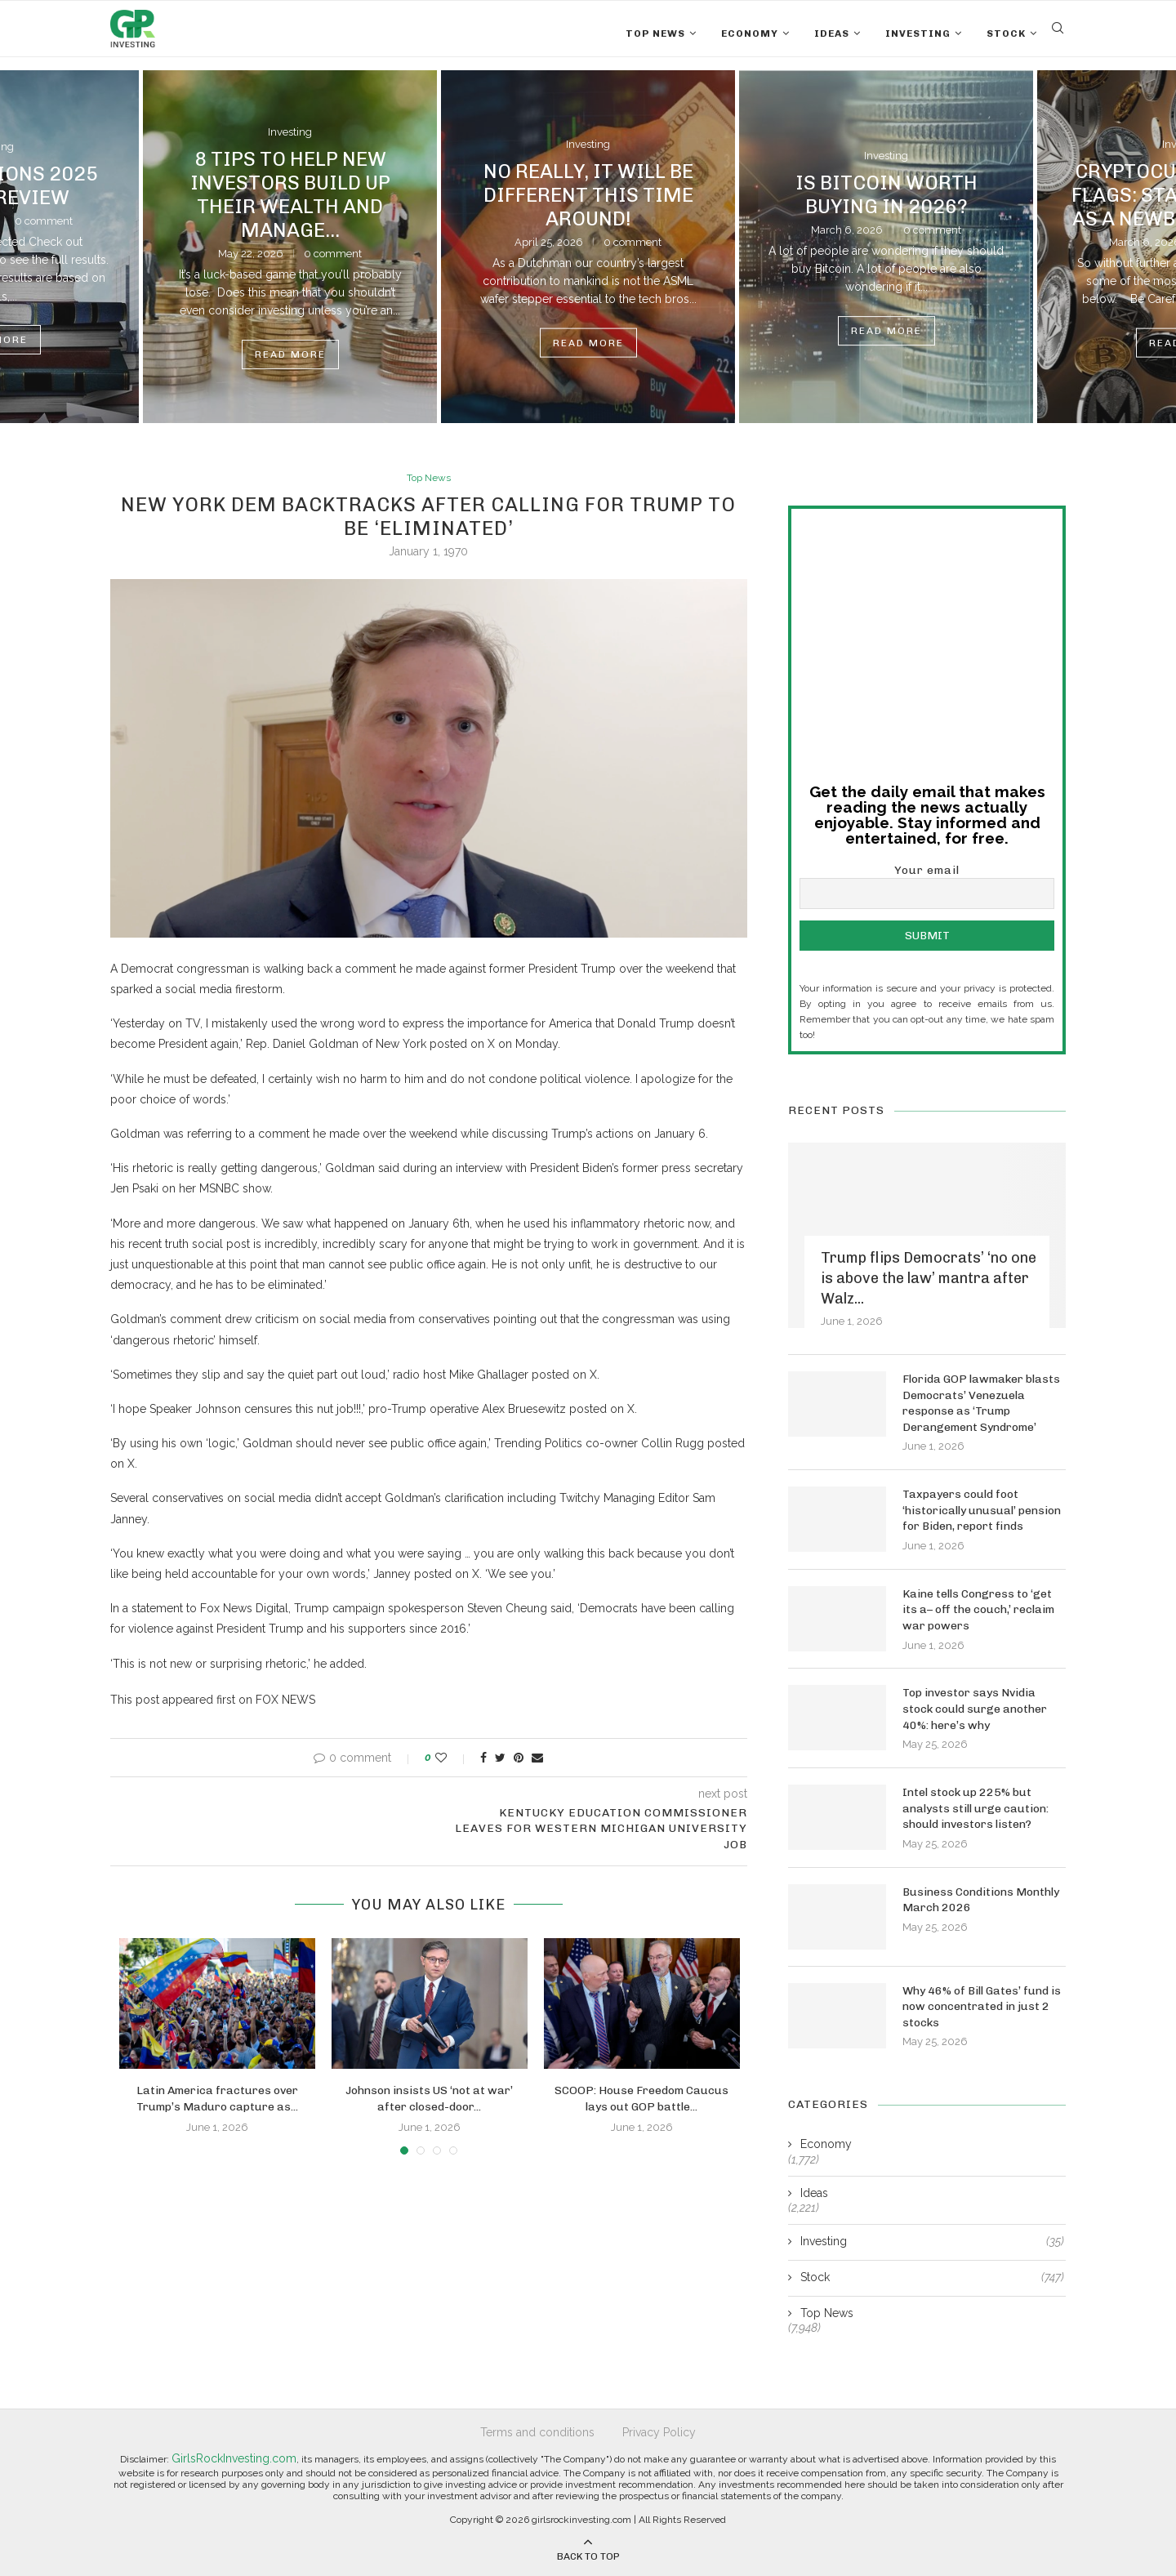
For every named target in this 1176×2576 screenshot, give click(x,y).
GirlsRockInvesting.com (234, 2456)
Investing (918, 33)
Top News (655, 33)
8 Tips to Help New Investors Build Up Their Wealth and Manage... (290, 194)
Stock (1006, 33)
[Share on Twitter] (500, 1758)
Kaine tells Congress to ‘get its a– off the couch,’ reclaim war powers (978, 1609)
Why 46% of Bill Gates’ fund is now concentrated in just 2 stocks (981, 2006)
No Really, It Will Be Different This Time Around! (588, 194)
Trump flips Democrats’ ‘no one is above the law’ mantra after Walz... (928, 1277)
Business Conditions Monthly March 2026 (980, 1899)
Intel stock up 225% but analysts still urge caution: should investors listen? (975, 1807)
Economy (749, 33)
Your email (927, 885)
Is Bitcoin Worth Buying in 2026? (886, 194)
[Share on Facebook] (483, 1758)
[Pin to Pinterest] (518, 1758)
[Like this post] (452, 1758)
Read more (290, 354)
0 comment (44, 221)
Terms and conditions (537, 2430)
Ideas (831, 33)
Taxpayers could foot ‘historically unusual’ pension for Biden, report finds (981, 1509)
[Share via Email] (537, 1758)
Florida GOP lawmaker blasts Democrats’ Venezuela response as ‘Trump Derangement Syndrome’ (981, 1402)
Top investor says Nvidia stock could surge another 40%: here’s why (974, 1708)
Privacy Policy (659, 2430)
